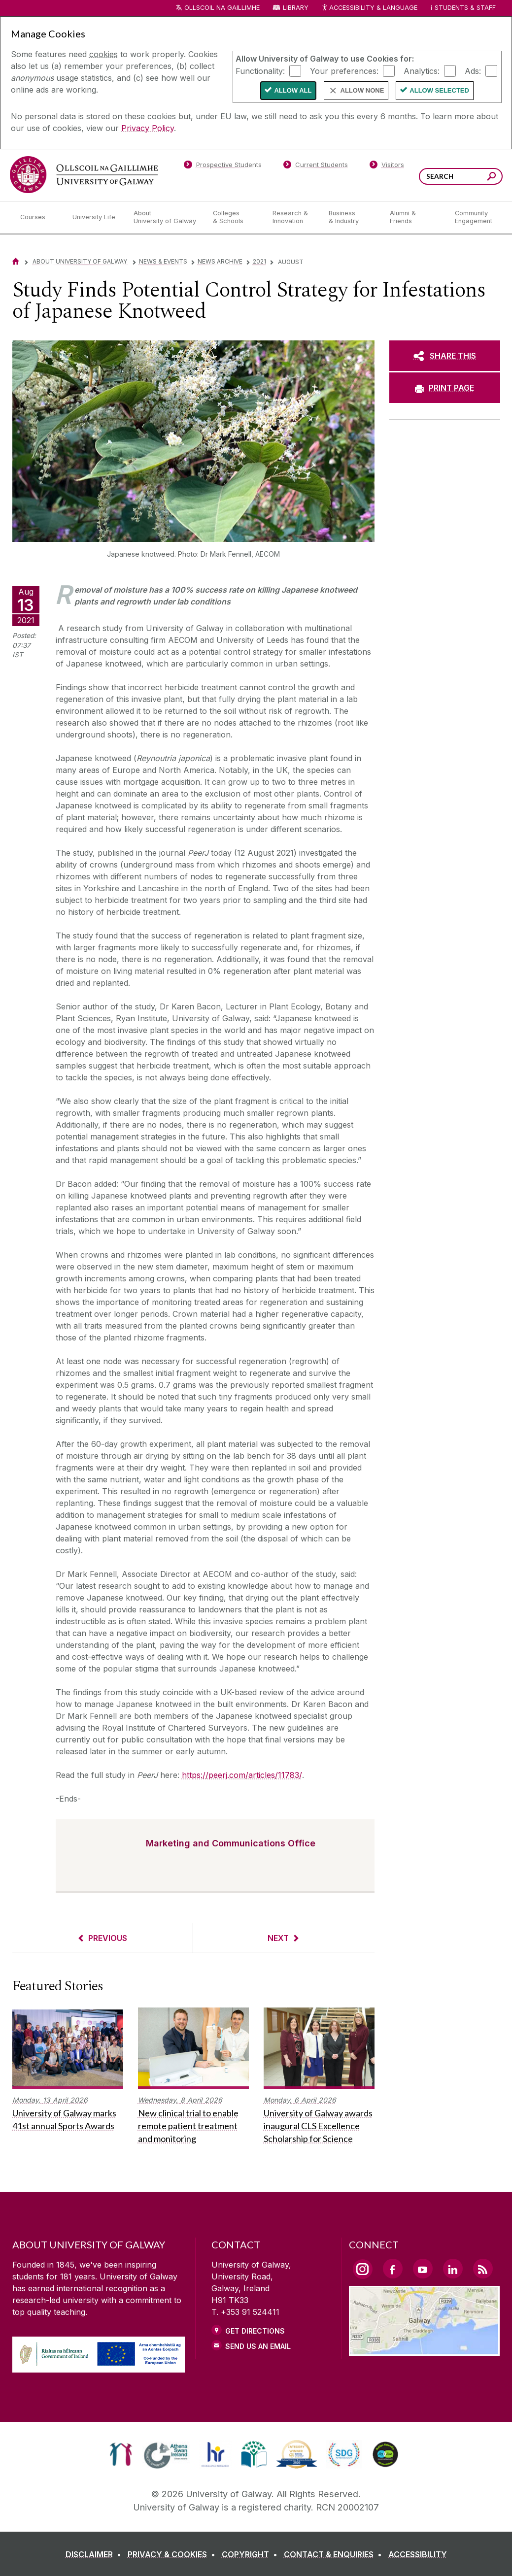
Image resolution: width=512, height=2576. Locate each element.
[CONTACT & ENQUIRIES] (335, 2554)
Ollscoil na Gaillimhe (222, 7)
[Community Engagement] (473, 217)
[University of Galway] (84, 174)
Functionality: (260, 70)
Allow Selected (439, 90)
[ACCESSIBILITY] (417, 2554)
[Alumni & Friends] (414, 217)
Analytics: (422, 70)
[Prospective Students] (222, 166)
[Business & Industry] (351, 217)
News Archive (220, 261)
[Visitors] (386, 166)
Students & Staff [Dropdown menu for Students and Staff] (465, 7)
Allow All (292, 90)
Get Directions (255, 2331)
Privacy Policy (147, 128)
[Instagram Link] (363, 2269)
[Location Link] (424, 2350)
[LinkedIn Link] (453, 2268)
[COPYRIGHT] (251, 2554)
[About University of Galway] (165, 217)
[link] (121, 2454)
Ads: (473, 70)
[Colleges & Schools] (234, 217)
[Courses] (38, 217)
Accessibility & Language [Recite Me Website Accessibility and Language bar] (369, 8)
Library (295, 7)
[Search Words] (461, 176)
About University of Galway (81, 261)
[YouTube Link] (423, 2268)
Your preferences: (344, 70)
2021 (259, 261)
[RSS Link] (483, 2268)
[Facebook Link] (393, 2268)
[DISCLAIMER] (95, 2554)
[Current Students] (315, 166)
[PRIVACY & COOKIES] (173, 2554)
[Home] (15, 261)
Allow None (362, 90)
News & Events (163, 261)
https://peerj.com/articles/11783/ (242, 1775)
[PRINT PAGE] (444, 387)
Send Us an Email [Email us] (258, 2346)
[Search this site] (491, 177)
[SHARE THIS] (444, 355)
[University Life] (95, 217)
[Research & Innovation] (293, 217)
